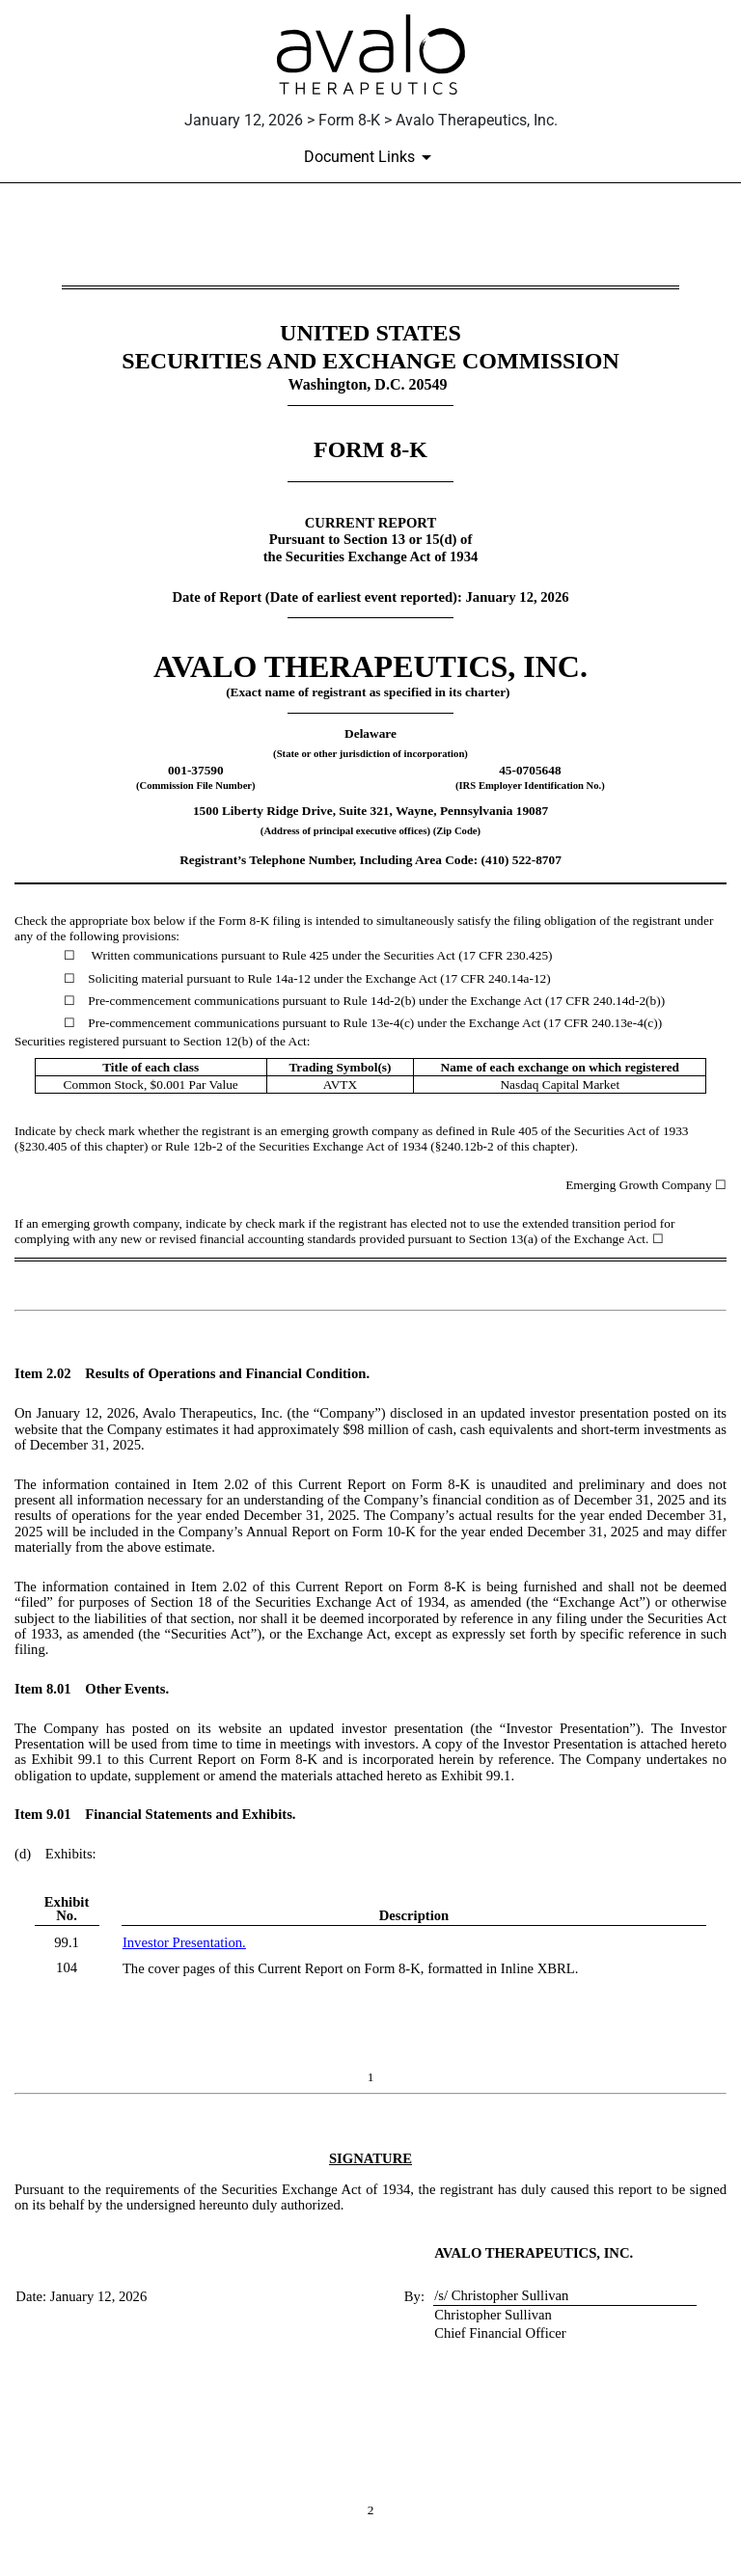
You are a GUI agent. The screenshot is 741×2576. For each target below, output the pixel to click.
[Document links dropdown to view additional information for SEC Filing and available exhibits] (371, 157)
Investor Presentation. (184, 1942)
